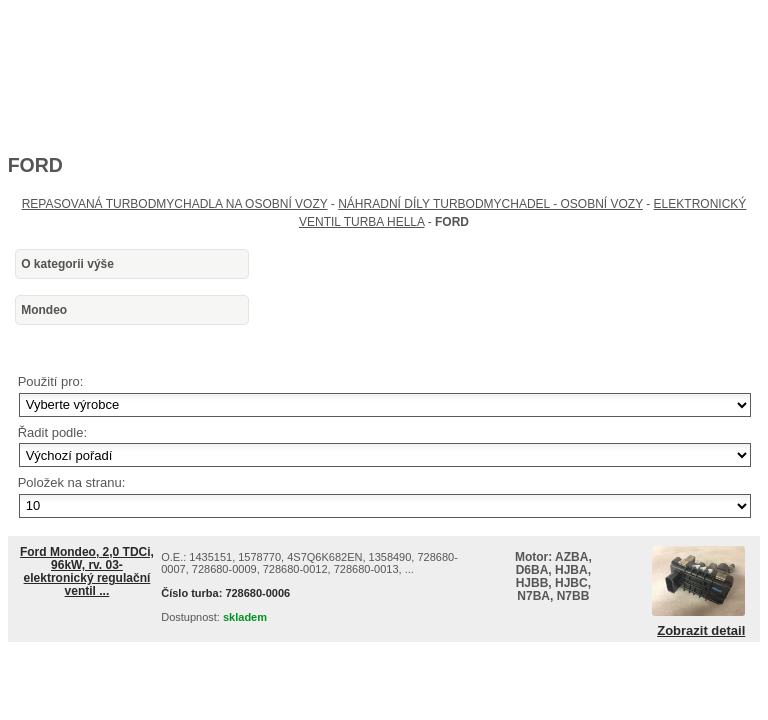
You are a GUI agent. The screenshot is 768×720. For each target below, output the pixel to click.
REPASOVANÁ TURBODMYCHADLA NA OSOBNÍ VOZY (175, 204)
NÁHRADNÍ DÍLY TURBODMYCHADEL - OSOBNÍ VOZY (490, 204)
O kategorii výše (67, 264)
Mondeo (44, 310)
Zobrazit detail (701, 631)
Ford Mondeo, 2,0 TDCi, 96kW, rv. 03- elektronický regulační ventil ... (87, 572)
